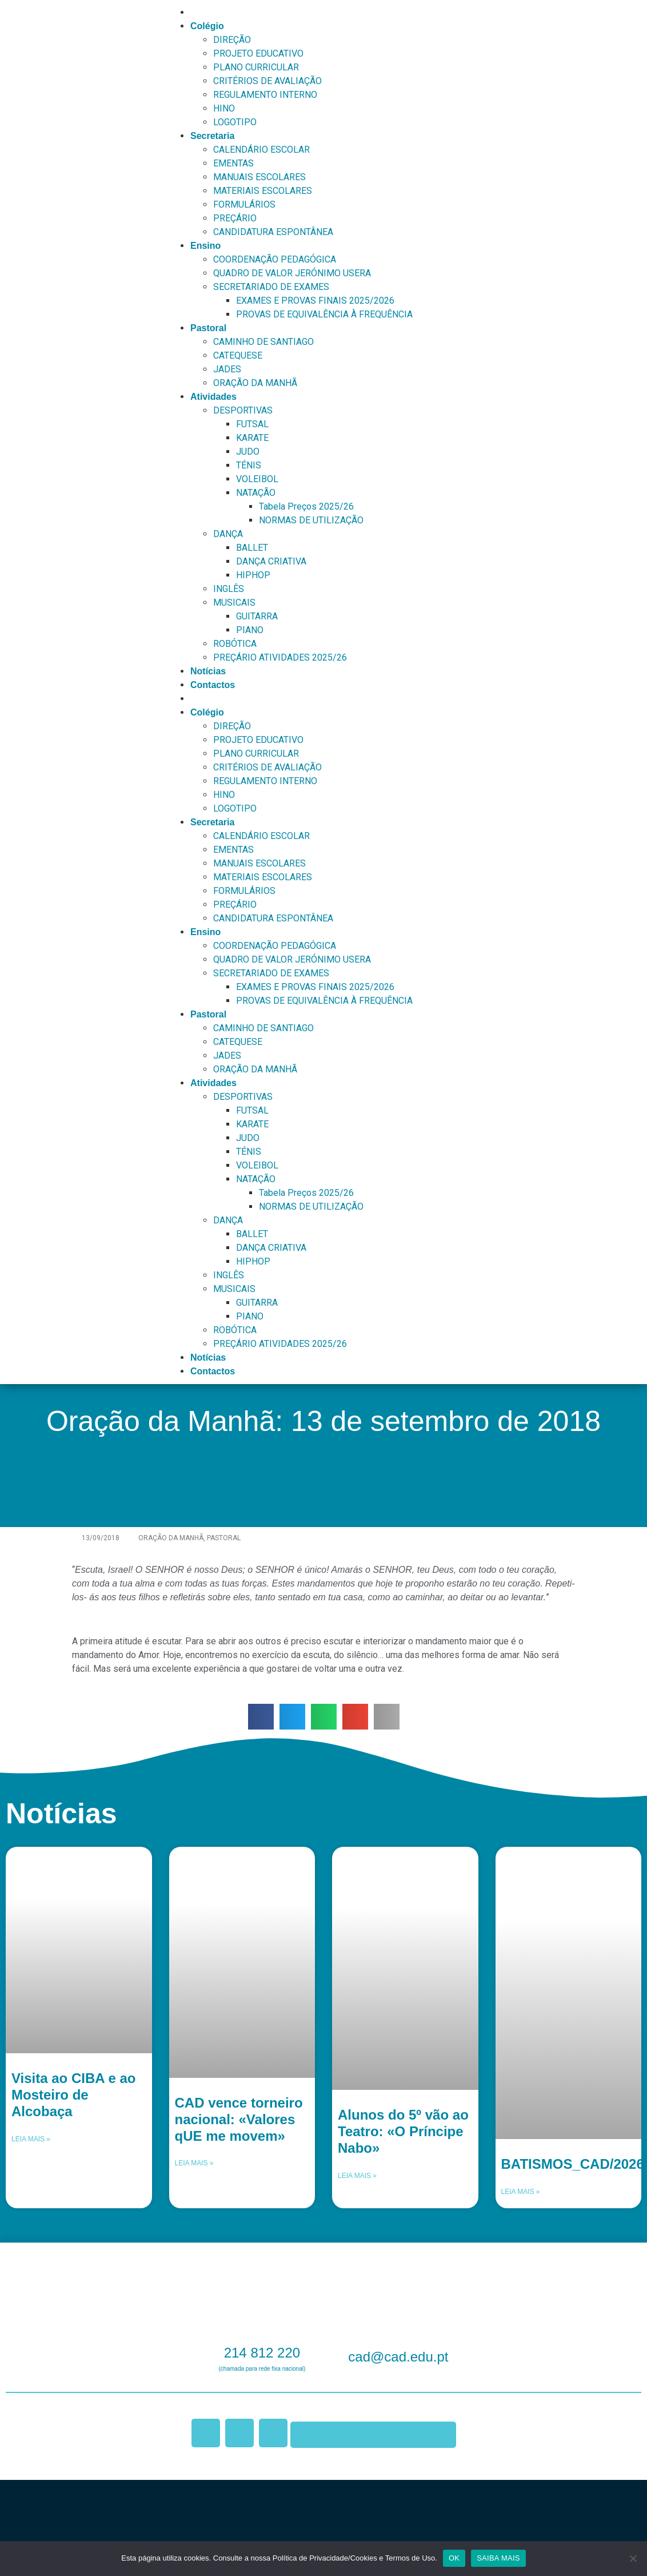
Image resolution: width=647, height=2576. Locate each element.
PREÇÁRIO (235, 218)
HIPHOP (253, 575)
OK (454, 2558)
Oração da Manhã (170, 1538)
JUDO (247, 451)
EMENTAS (233, 163)
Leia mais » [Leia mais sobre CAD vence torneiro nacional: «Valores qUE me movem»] (194, 2163)
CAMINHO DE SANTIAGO (263, 341)
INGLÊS (228, 588)
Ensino (205, 246)
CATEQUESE (237, 355)
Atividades (213, 396)
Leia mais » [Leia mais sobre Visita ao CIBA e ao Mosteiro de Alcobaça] (30, 2139)
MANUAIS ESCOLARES (259, 177)
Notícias (208, 671)
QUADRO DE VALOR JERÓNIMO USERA (292, 273)
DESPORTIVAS (243, 410)
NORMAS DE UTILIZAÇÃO (311, 520)
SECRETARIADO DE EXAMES (271, 286)
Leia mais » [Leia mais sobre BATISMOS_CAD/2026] (520, 2192)
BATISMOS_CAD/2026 (572, 2164)
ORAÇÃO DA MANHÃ (255, 382)
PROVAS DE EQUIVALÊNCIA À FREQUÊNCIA (324, 314)
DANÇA (228, 533)
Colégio (207, 26)
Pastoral (208, 328)
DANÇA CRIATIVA (271, 561)
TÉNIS (248, 465)
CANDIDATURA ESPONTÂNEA (273, 231)
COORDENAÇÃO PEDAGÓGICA (274, 259)
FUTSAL (252, 424)
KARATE (252, 437)
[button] (261, 1717)
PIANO (249, 630)
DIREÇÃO (232, 39)
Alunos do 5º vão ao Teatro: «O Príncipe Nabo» (403, 2131)
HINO (224, 108)
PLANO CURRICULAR (256, 67)
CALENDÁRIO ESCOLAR (261, 149)
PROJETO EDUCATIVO (258, 53)
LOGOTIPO (235, 122)
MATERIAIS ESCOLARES (262, 190)
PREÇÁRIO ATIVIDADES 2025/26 (280, 657)
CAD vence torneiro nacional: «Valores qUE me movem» (239, 2119)
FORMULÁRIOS (244, 204)
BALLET (252, 547)
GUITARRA (257, 616)
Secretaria (212, 136)
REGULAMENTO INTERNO (265, 94)
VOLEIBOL (257, 479)
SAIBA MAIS (498, 2558)
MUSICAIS (234, 602)
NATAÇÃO (255, 492)
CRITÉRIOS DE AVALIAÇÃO (267, 80)
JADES (227, 369)
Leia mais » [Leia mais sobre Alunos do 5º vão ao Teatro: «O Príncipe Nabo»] (357, 2176)
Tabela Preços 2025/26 (306, 506)
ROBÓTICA (235, 643)
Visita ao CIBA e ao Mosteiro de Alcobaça (73, 2094)
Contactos (212, 685)
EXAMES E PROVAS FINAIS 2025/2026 (315, 300)
